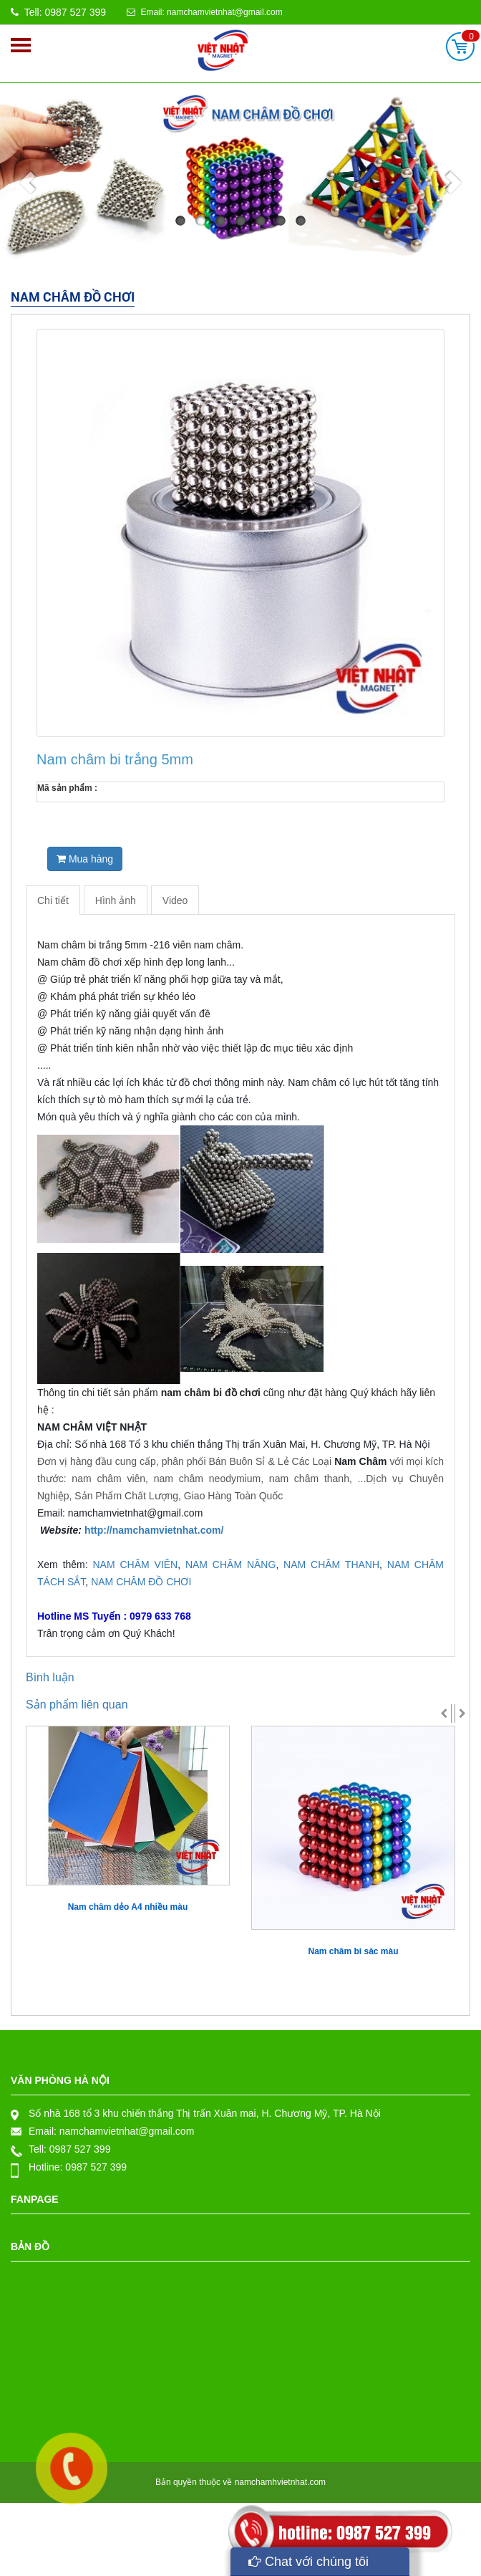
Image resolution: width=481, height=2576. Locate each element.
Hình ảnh (115, 900)
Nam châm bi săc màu (353, 1951)
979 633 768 (65, 1599)
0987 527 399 (80, 2149)
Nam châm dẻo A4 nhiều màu (128, 1907)
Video (175, 900)
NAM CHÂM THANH (331, 1564)
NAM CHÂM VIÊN (133, 1564)
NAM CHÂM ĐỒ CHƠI (141, 1581)
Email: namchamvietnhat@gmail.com (205, 12)
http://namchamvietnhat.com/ (153, 1530)
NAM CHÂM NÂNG (230, 1564)
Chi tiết (53, 900)
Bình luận (50, 1677)
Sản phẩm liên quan (77, 1704)
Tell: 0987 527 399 (58, 12)
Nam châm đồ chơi (73, 297)
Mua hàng (85, 859)
